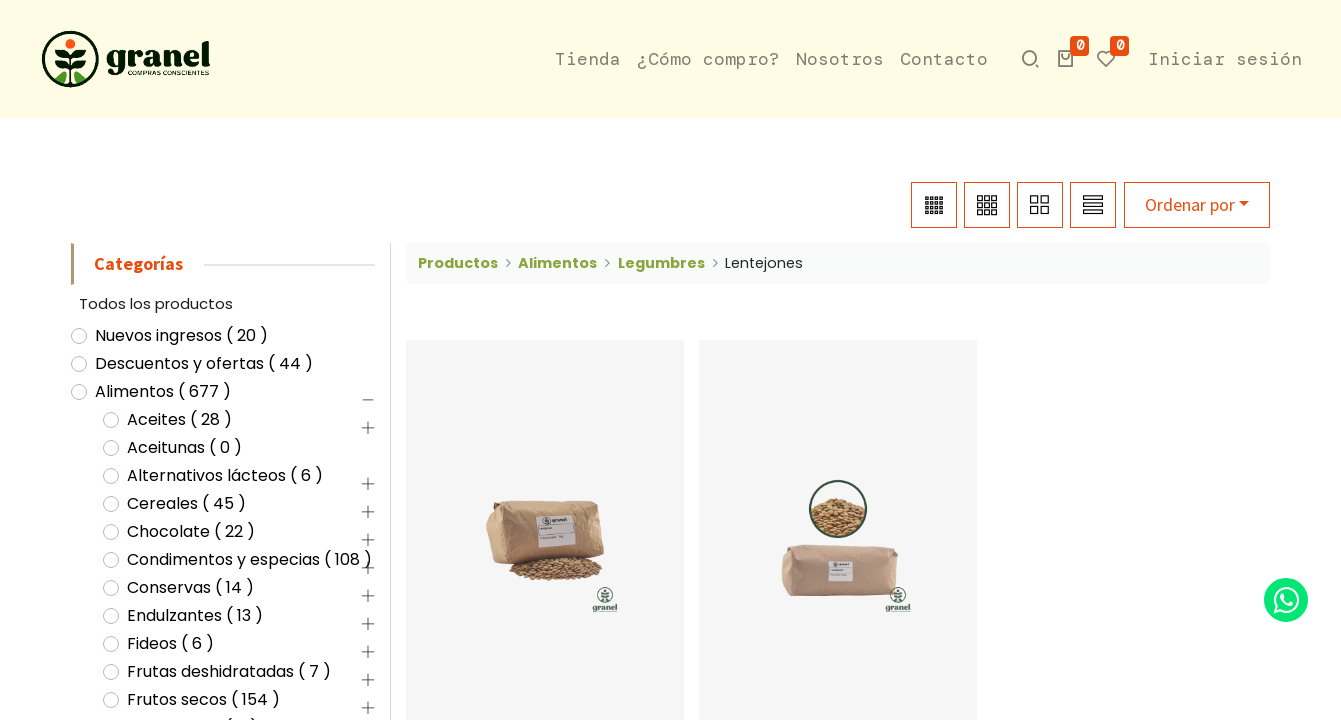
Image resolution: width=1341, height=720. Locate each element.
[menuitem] (588, 59)
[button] (1066, 59)
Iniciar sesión (1225, 59)
